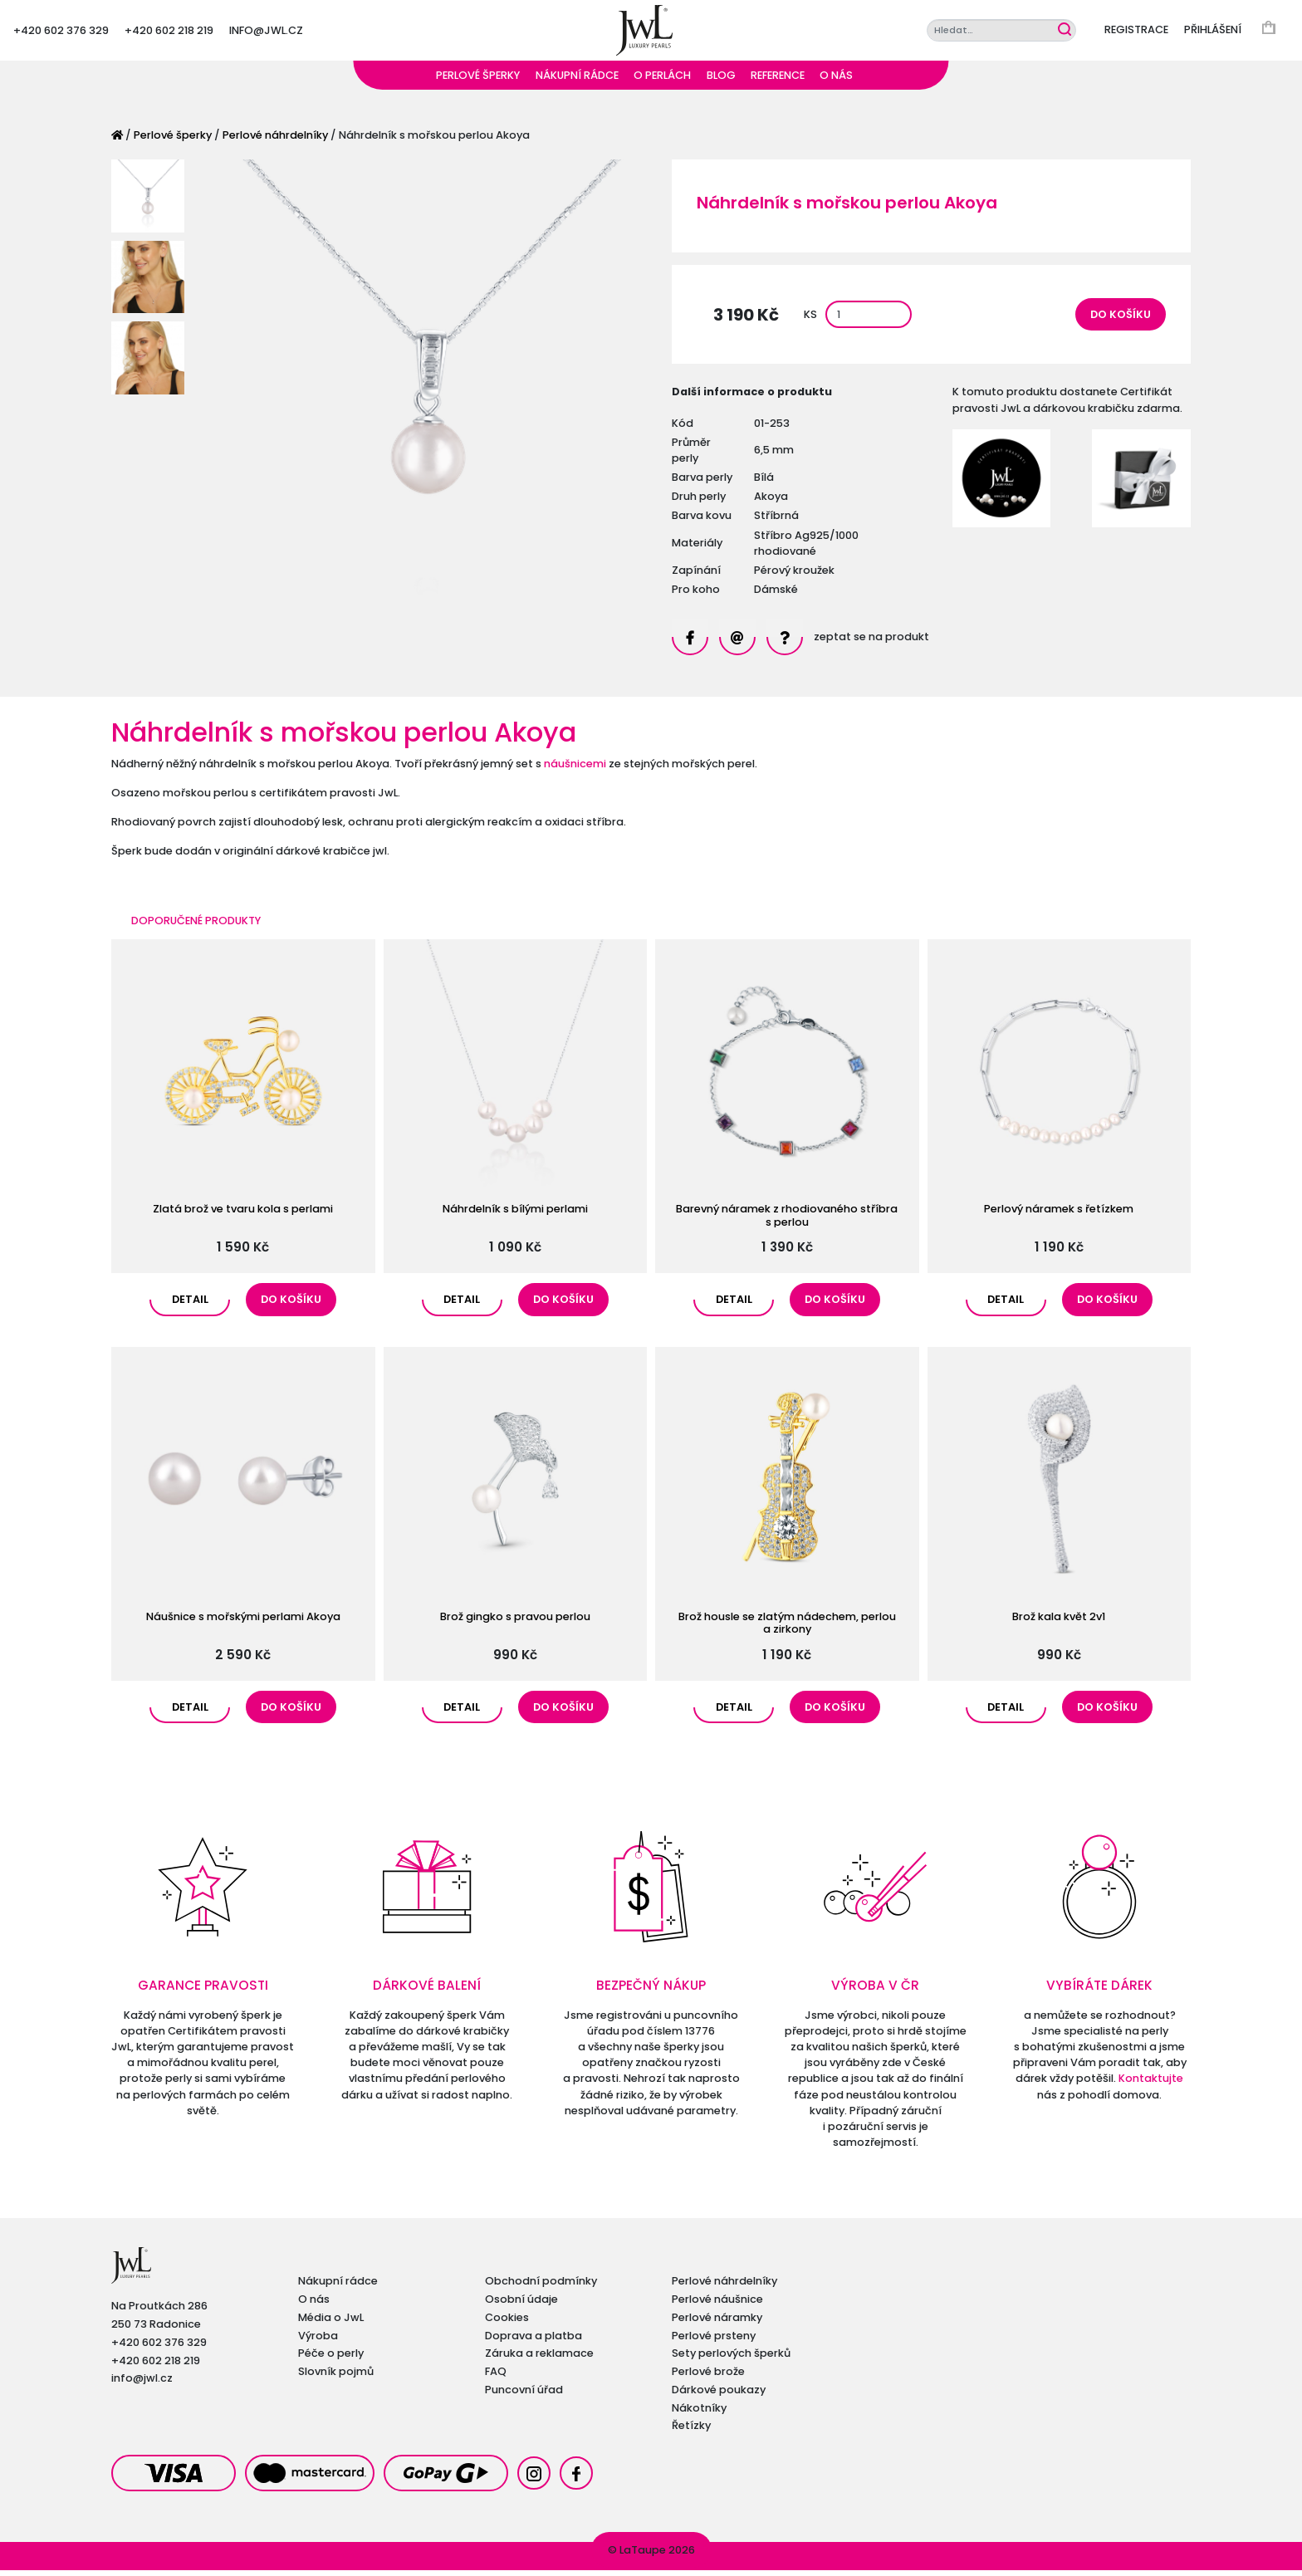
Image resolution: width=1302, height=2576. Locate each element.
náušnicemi (575, 769)
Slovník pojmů (336, 2377)
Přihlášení (1212, 33)
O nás (836, 81)
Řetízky (691, 2431)
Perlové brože (708, 2377)
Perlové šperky (478, 81)
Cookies (507, 2323)
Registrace (1136, 33)
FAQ (496, 2377)
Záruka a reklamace (539, 2359)
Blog (721, 81)
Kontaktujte (1150, 2085)
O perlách (662, 81)
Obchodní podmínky (541, 2287)
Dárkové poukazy (719, 2395)
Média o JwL (331, 2323)
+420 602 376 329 (61, 33)
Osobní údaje (521, 2305)
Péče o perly (331, 2359)
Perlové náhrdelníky (275, 141)
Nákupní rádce (577, 81)
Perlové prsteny (714, 2341)
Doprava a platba (533, 2341)
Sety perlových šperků (731, 2359)
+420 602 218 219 (169, 33)
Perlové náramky (717, 2323)
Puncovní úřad (524, 2395)
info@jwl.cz (266, 33)
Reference (778, 81)
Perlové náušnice (717, 2305)
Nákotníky (699, 2414)
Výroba (318, 2341)
